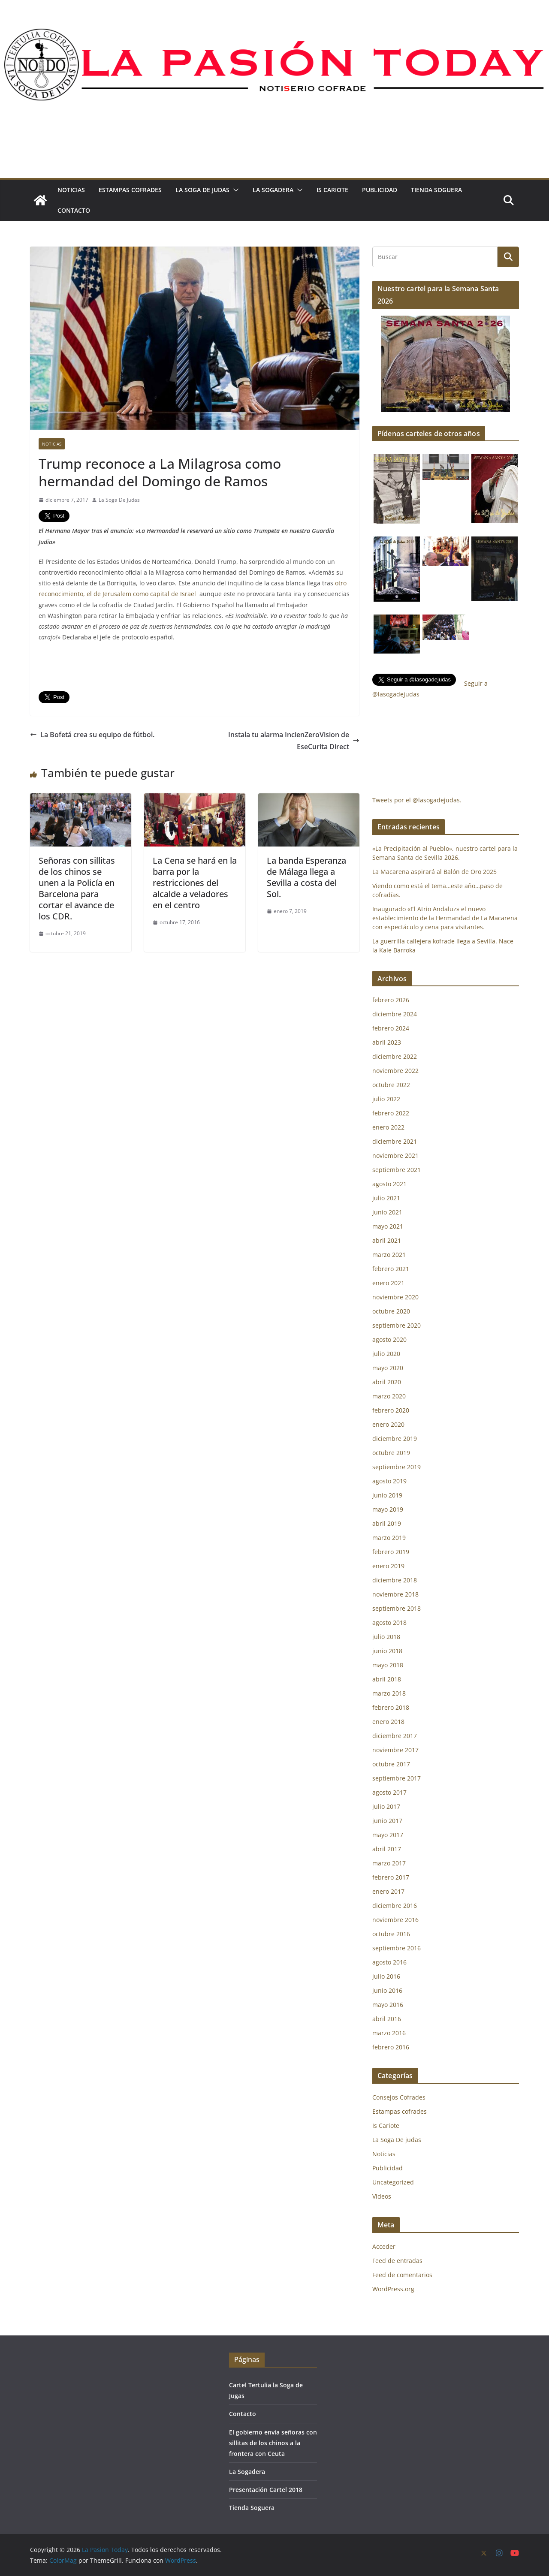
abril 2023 (386, 1042)
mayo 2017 (387, 1835)
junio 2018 (387, 1651)
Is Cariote (332, 190)
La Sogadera (273, 190)
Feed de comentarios (402, 2275)
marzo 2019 (389, 1538)
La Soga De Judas (119, 499)
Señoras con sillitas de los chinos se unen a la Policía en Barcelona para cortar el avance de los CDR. (77, 888)
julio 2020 (386, 1354)
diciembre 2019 (394, 1438)
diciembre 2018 (394, 1580)
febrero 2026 (390, 1000)
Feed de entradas (397, 2261)
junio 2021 (387, 1212)
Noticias (71, 190)
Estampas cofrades (130, 190)
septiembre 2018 (396, 1608)
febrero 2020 (390, 1410)
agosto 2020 (389, 1339)
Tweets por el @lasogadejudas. (417, 800)
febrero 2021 (390, 1269)
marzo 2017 (389, 1863)
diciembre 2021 (394, 1141)
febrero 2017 (390, 1877)
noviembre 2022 (395, 1071)
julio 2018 (386, 1637)
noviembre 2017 (395, 1750)
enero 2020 (388, 1424)
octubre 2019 (391, 1453)
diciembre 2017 (394, 1736)
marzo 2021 (389, 1254)
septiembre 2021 (396, 1170)
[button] (234, 190)
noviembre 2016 (395, 1920)
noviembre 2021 (395, 1155)
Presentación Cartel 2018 (265, 2490)
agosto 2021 (389, 1184)
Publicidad (379, 190)
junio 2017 (387, 1821)
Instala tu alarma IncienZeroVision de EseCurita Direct (293, 741)
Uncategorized (393, 2182)
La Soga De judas (202, 190)
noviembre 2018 (395, 1594)
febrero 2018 (390, 1707)
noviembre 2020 (395, 1297)
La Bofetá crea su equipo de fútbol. (92, 734)
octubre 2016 (391, 1934)
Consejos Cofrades (398, 2097)
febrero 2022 (390, 1113)
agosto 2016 (389, 1962)
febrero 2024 (390, 1028)
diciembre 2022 (394, 1056)
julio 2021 (386, 1198)
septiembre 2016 (396, 1948)
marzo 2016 (389, 2033)
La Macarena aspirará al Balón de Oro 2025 (435, 872)
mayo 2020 (387, 1368)
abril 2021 (386, 1240)
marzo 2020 (389, 1396)
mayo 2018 (387, 1665)
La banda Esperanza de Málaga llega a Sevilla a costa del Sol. (306, 877)
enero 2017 (388, 1891)
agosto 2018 (389, 1622)
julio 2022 (386, 1099)
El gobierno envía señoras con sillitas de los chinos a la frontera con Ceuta (273, 2443)
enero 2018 (388, 1721)
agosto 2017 (389, 1792)
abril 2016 (386, 2019)
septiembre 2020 (396, 1325)
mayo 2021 (387, 1226)
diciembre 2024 (394, 1014)
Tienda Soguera (436, 190)
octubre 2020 (391, 1311)
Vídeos (381, 2196)
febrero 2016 (390, 2047)
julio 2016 (386, 1976)
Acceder (383, 2246)
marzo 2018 (389, 1693)
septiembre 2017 (396, 1778)
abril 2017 (386, 1849)
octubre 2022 (391, 1085)
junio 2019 (387, 1495)
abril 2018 (386, 1679)
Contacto (73, 210)
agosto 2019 (389, 1481)
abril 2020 (386, 1382)
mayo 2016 (387, 2005)
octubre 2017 (391, 1764)
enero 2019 (388, 1566)
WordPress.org (393, 2289)
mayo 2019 (387, 1509)
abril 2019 (386, 1523)
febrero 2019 (390, 1552)
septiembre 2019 (396, 1467)
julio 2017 (386, 1806)
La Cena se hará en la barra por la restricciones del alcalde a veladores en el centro (195, 883)
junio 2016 (387, 1990)
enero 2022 (388, 1127)
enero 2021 (388, 1283)
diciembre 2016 (394, 1905)
